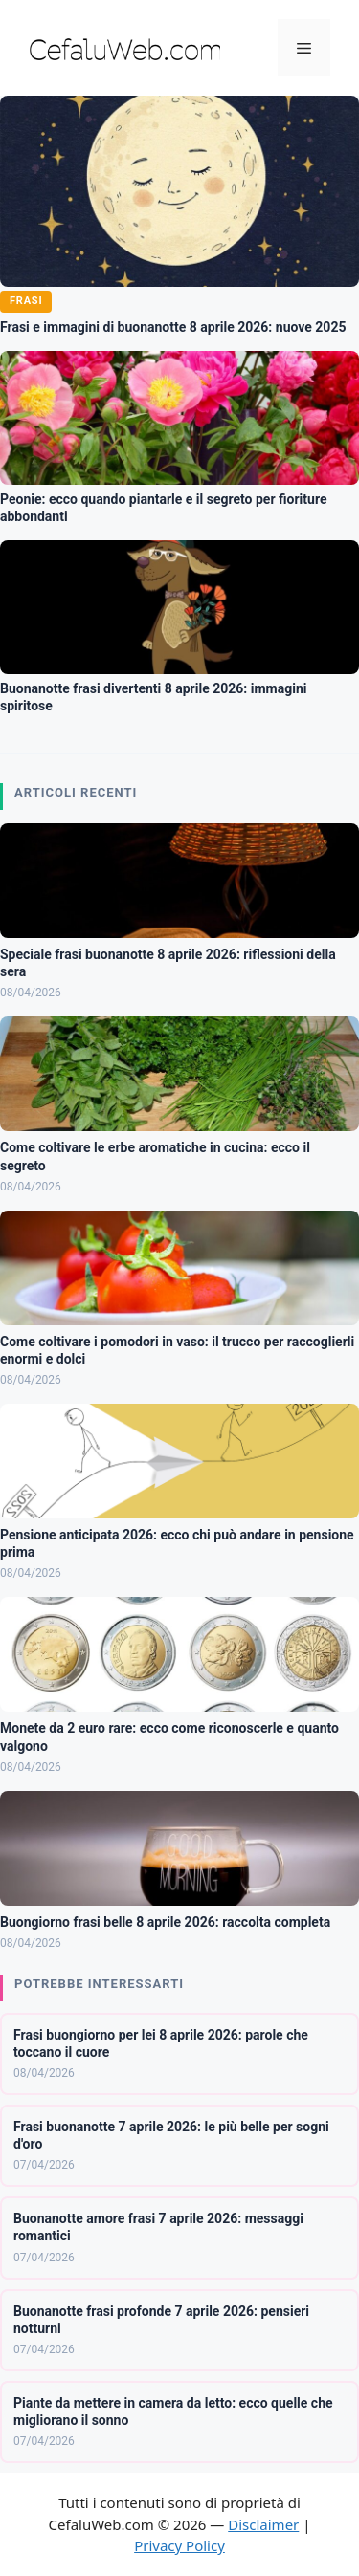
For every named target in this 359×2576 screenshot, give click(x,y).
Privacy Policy (179, 2545)
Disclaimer (263, 2524)
